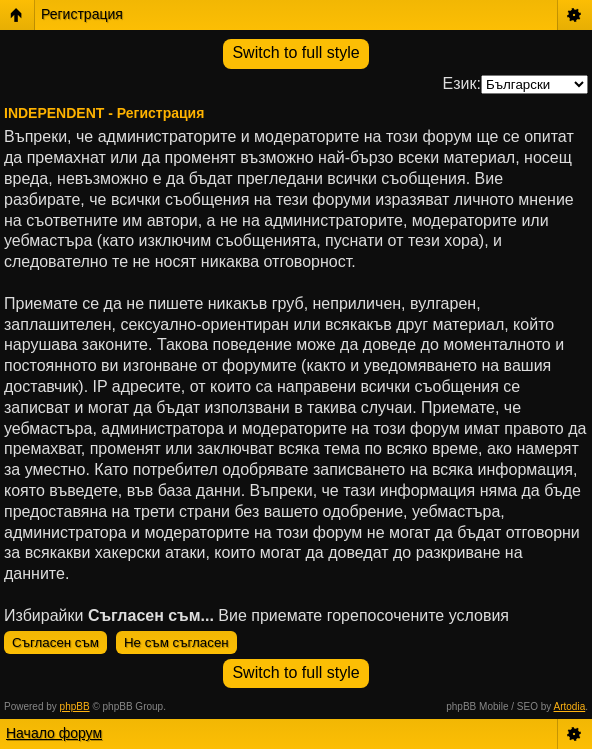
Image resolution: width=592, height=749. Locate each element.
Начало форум (54, 733)
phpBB (75, 706)
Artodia (570, 706)
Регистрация (82, 14)
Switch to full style (295, 52)
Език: (462, 83)
